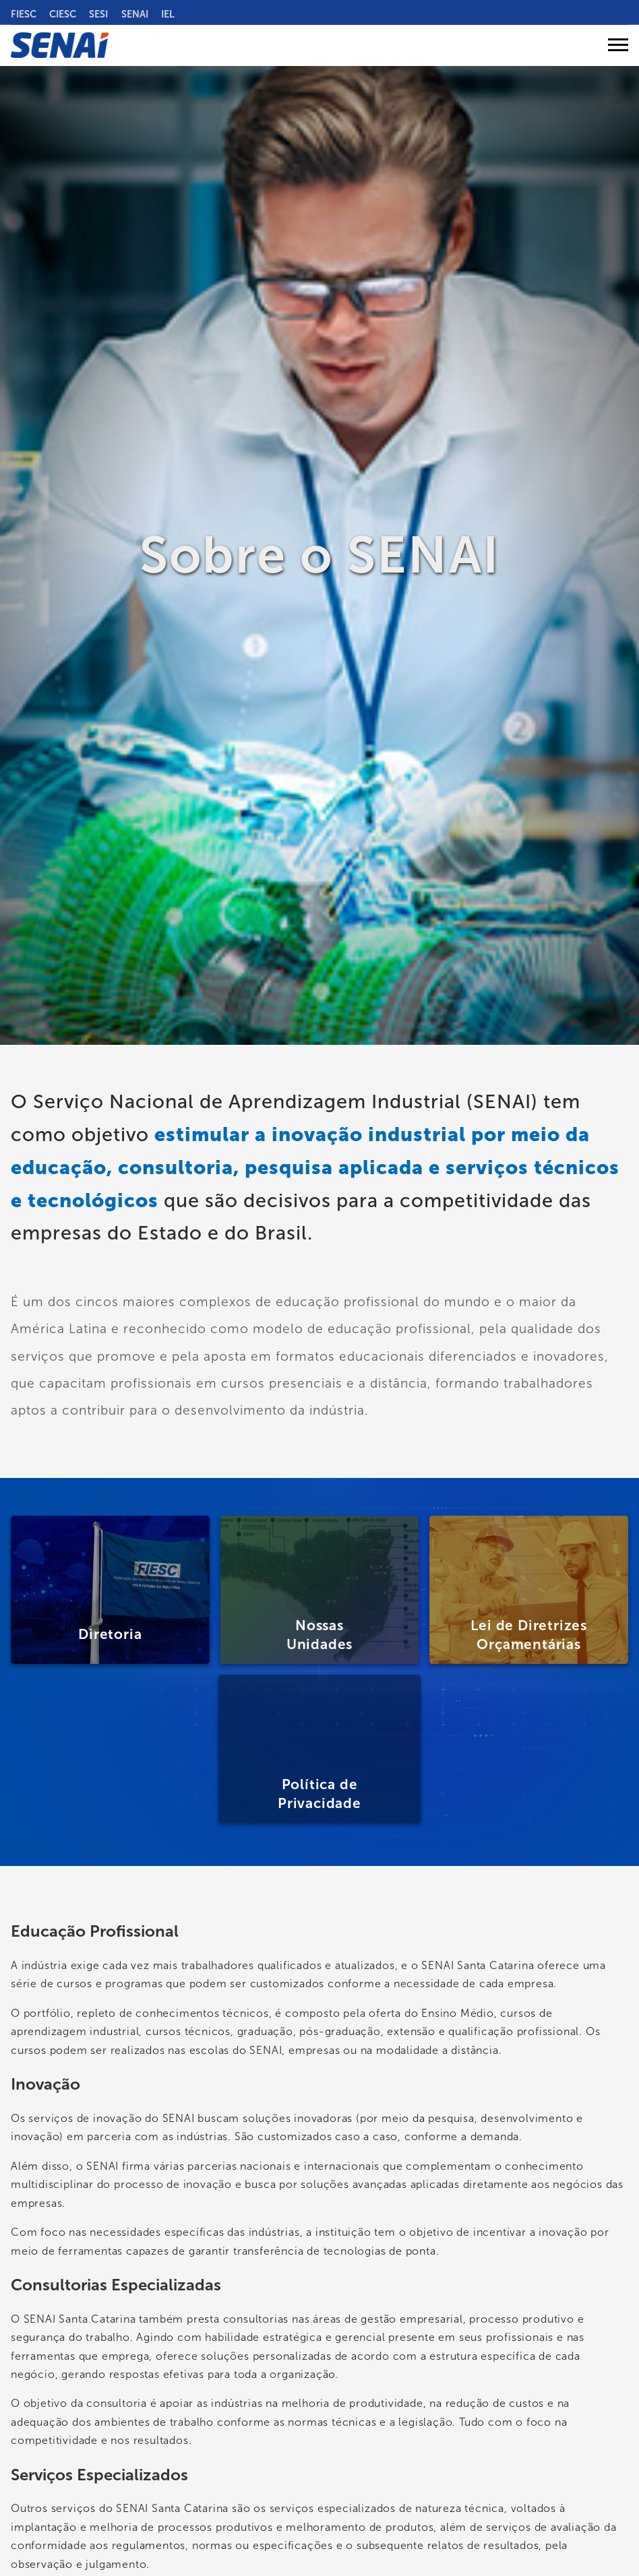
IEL (168, 14)
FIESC (23, 14)
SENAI (134, 14)
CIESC (62, 14)
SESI (98, 14)
